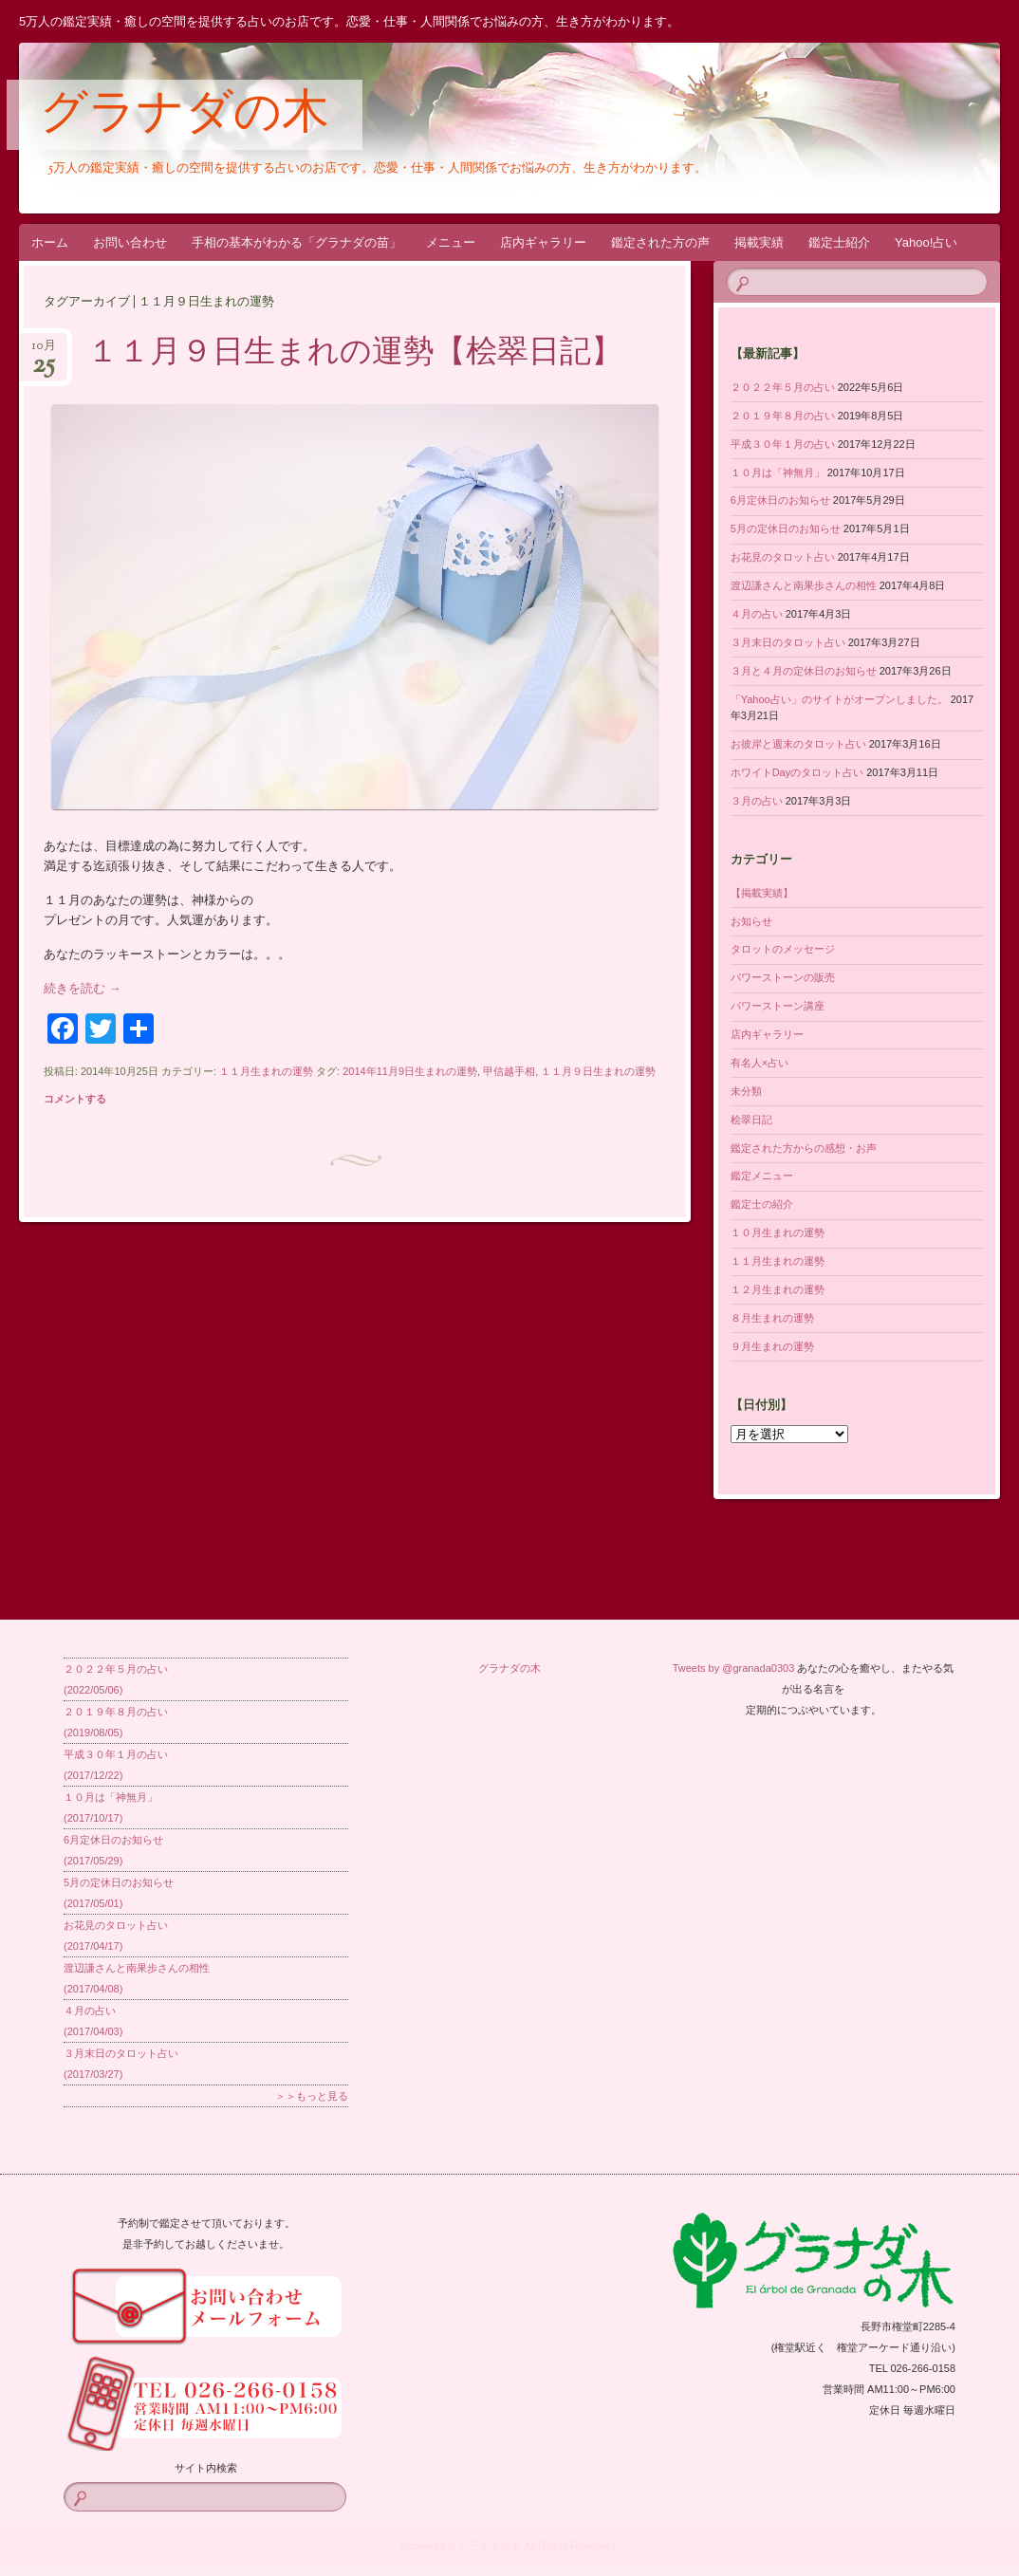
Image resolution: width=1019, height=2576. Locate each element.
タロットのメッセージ (783, 948)
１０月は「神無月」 (777, 472)
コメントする (75, 1098)
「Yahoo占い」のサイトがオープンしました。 (839, 699)
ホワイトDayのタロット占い (797, 772)
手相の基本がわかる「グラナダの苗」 (296, 242)
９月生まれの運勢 (772, 1346)
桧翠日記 (751, 1119)
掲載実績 (759, 242)
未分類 (746, 1091)
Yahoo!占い (926, 242)
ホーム (49, 242)
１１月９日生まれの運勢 (598, 1071)
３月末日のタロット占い (788, 642)
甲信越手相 (509, 1071)
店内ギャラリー (543, 242)
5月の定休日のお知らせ (786, 528)
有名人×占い (759, 1062)
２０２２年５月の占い (783, 387)
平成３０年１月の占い (783, 444)
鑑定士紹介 (839, 242)
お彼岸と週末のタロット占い (798, 744)
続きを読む (82, 988)
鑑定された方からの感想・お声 (804, 1148)
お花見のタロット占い (783, 557)
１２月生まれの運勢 (777, 1289)
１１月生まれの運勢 (266, 1071)
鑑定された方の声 (660, 242)
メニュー (450, 242)
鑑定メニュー (762, 1175)
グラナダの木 (184, 116)
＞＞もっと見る (311, 2096)
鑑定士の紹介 (762, 1204)
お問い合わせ (130, 242)
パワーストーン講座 (777, 1005)
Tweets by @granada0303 (734, 1668)
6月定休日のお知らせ (780, 500)
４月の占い (757, 614)
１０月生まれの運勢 (777, 1232)
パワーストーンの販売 (783, 977)
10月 (43, 351)
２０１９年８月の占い (783, 415)
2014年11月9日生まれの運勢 (410, 1071)
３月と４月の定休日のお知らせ (804, 670)
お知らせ (751, 921)
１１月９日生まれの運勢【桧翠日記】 (354, 354)
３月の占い (757, 800)
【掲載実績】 (762, 893)
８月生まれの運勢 (772, 1318)
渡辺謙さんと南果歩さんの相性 (804, 585)
